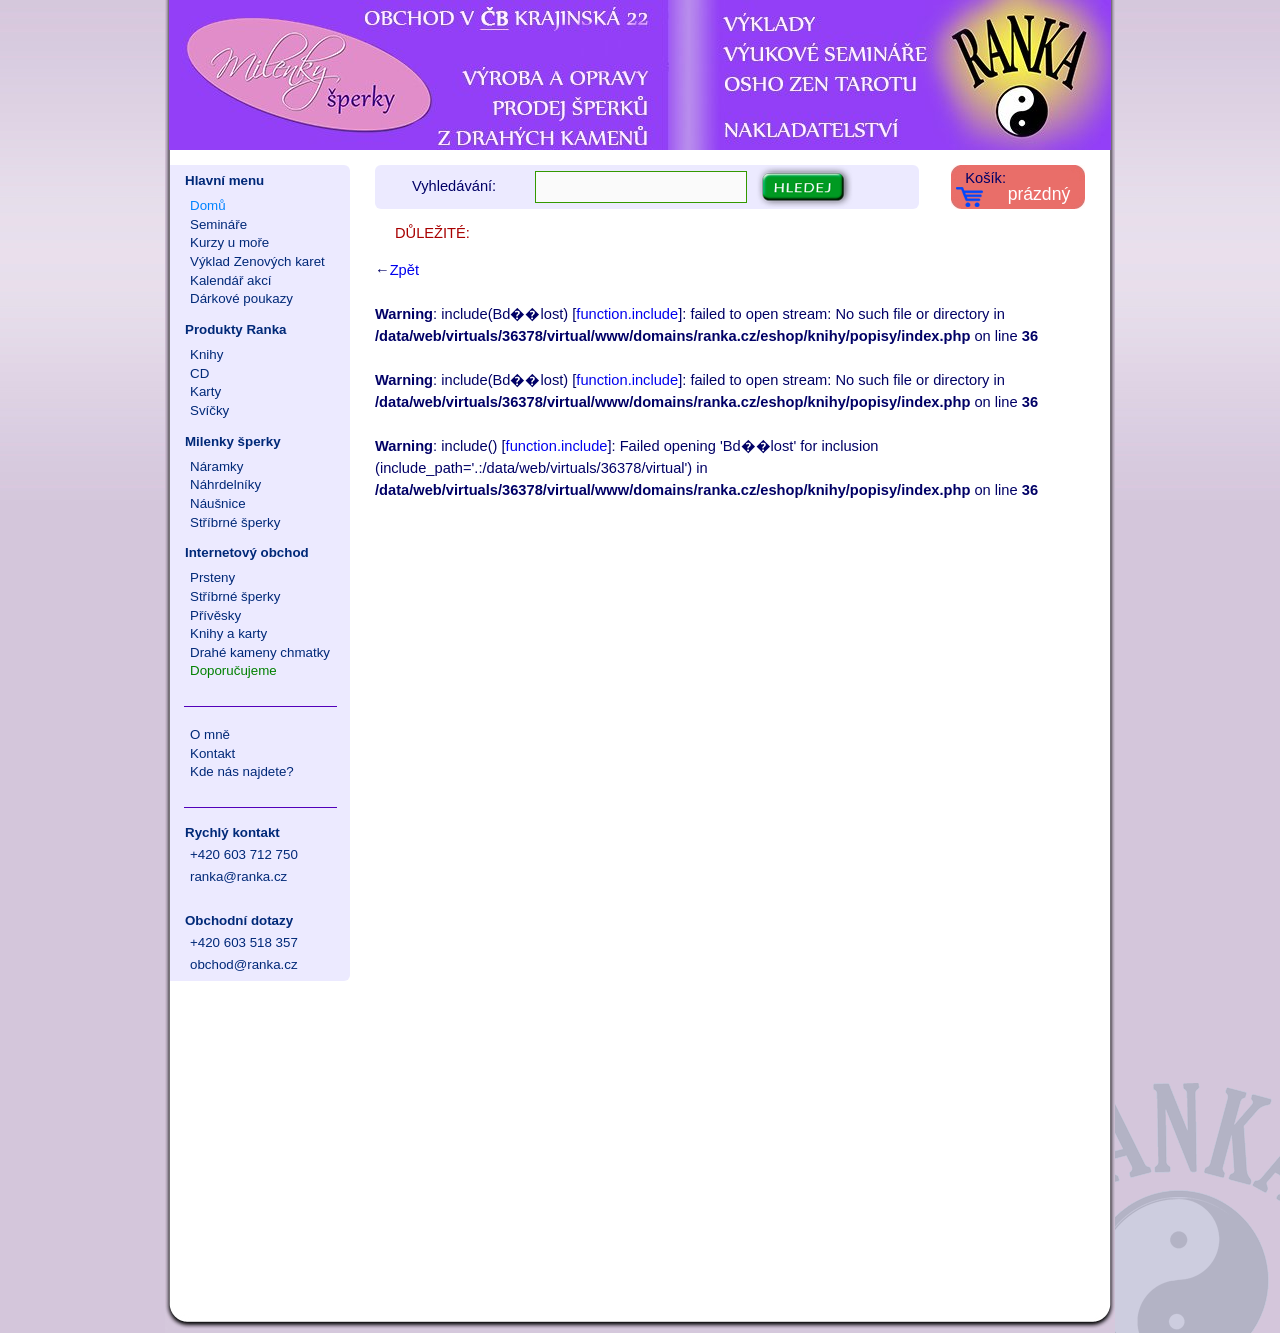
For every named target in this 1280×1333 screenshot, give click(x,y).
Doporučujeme (233, 670)
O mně (210, 734)
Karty (205, 391)
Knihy (206, 354)
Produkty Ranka (235, 329)
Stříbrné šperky (235, 522)
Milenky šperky (233, 441)
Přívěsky (215, 615)
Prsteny (212, 577)
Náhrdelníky (225, 484)
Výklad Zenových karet (257, 261)
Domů (208, 205)
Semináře (218, 224)
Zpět (404, 270)
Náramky (216, 466)
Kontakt (212, 753)
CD (199, 373)
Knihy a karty (228, 633)
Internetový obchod (247, 552)
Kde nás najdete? (242, 771)
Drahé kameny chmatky (260, 652)
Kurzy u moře (229, 242)
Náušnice (218, 503)
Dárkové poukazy (241, 298)
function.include (627, 314)
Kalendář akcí (231, 280)
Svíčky (209, 410)
